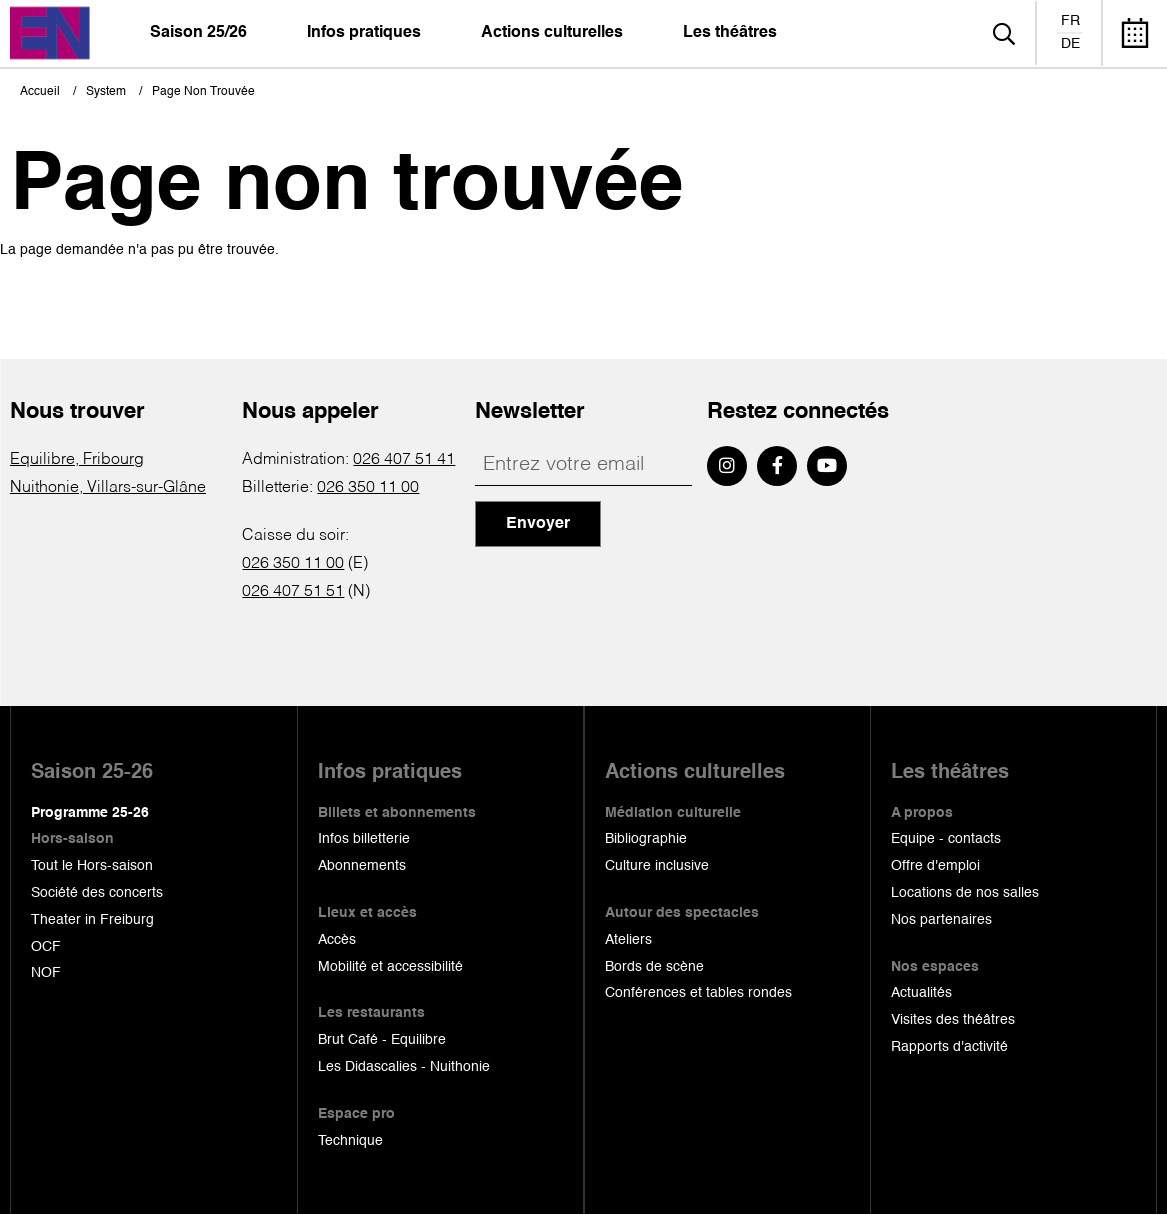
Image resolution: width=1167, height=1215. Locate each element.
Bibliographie (646, 839)
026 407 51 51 (293, 592)
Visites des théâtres (953, 1020)
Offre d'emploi (935, 866)
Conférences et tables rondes (698, 993)
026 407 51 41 (404, 460)
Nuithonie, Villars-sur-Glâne (108, 488)
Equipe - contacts (946, 839)
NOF (46, 973)
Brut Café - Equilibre (382, 1040)
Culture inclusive (657, 866)
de (1070, 44)
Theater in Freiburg (92, 920)
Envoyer (538, 524)
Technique (350, 1141)
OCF (46, 947)
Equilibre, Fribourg (77, 460)
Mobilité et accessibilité (390, 967)
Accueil (40, 92)
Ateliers (628, 940)
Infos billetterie (364, 839)
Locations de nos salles (965, 893)
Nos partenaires (941, 920)
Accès (337, 940)
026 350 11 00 (368, 488)
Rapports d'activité (949, 1047)
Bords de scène (654, 967)
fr (1070, 21)
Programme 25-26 (90, 813)
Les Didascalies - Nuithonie (404, 1067)
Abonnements (362, 866)
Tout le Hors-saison (92, 866)
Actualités (921, 993)
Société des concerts (97, 893)
